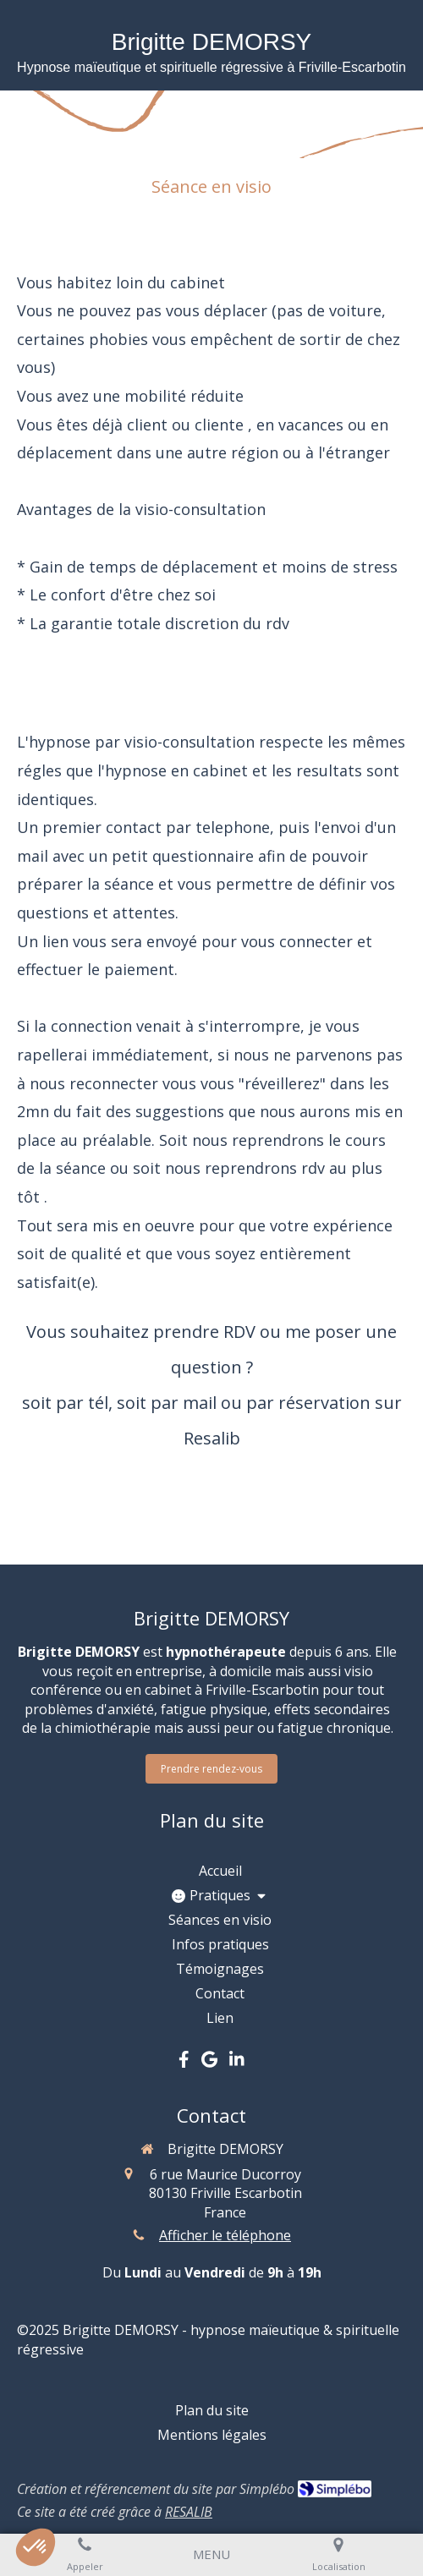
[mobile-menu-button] (211, 2554)
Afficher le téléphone (225, 2235)
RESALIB (188, 2511)
